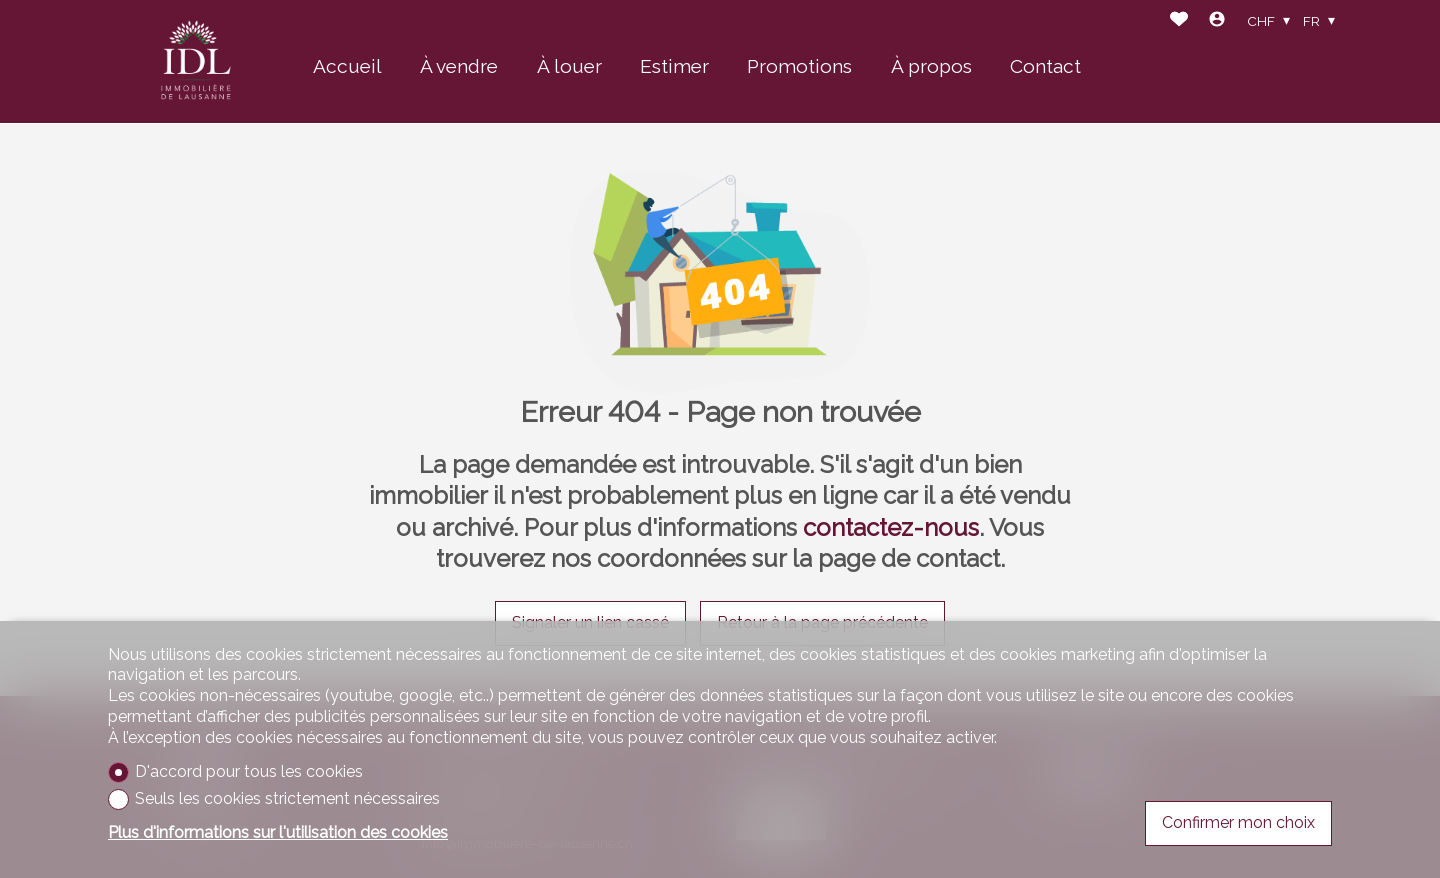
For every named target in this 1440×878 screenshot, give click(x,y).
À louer (569, 66)
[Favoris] (1179, 21)
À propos (931, 66)
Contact (1045, 66)
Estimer (674, 66)
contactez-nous (891, 527)
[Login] (1217, 21)
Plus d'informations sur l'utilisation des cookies (278, 832)
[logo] (196, 62)
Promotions (799, 66)
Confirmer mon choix (1238, 822)
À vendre (459, 66)
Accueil (347, 66)
